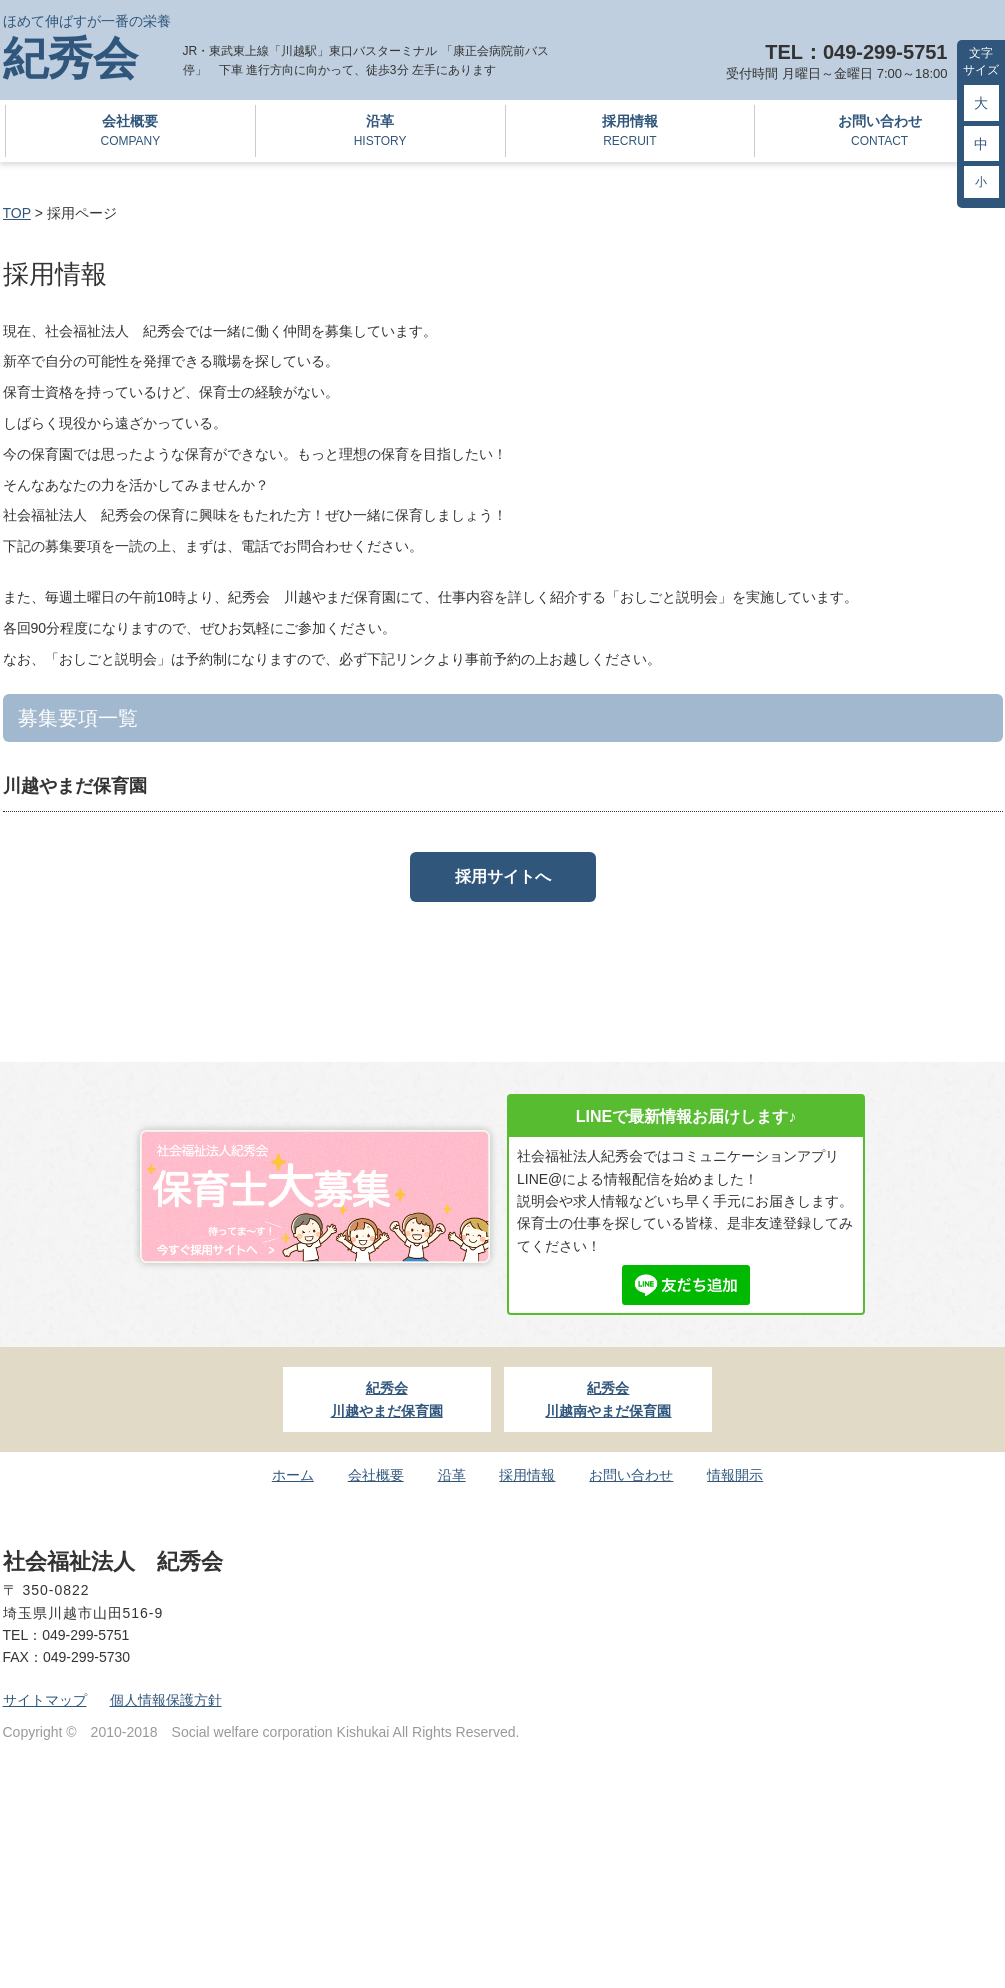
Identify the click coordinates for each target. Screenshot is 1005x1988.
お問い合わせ (879, 132)
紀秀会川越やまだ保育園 (387, 1399)
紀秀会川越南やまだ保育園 (608, 1399)
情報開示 (735, 1475)
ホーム (293, 1475)
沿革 (380, 132)
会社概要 (130, 132)
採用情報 (630, 132)
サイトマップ (45, 1700)
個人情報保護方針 (166, 1700)
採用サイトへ (503, 876)
